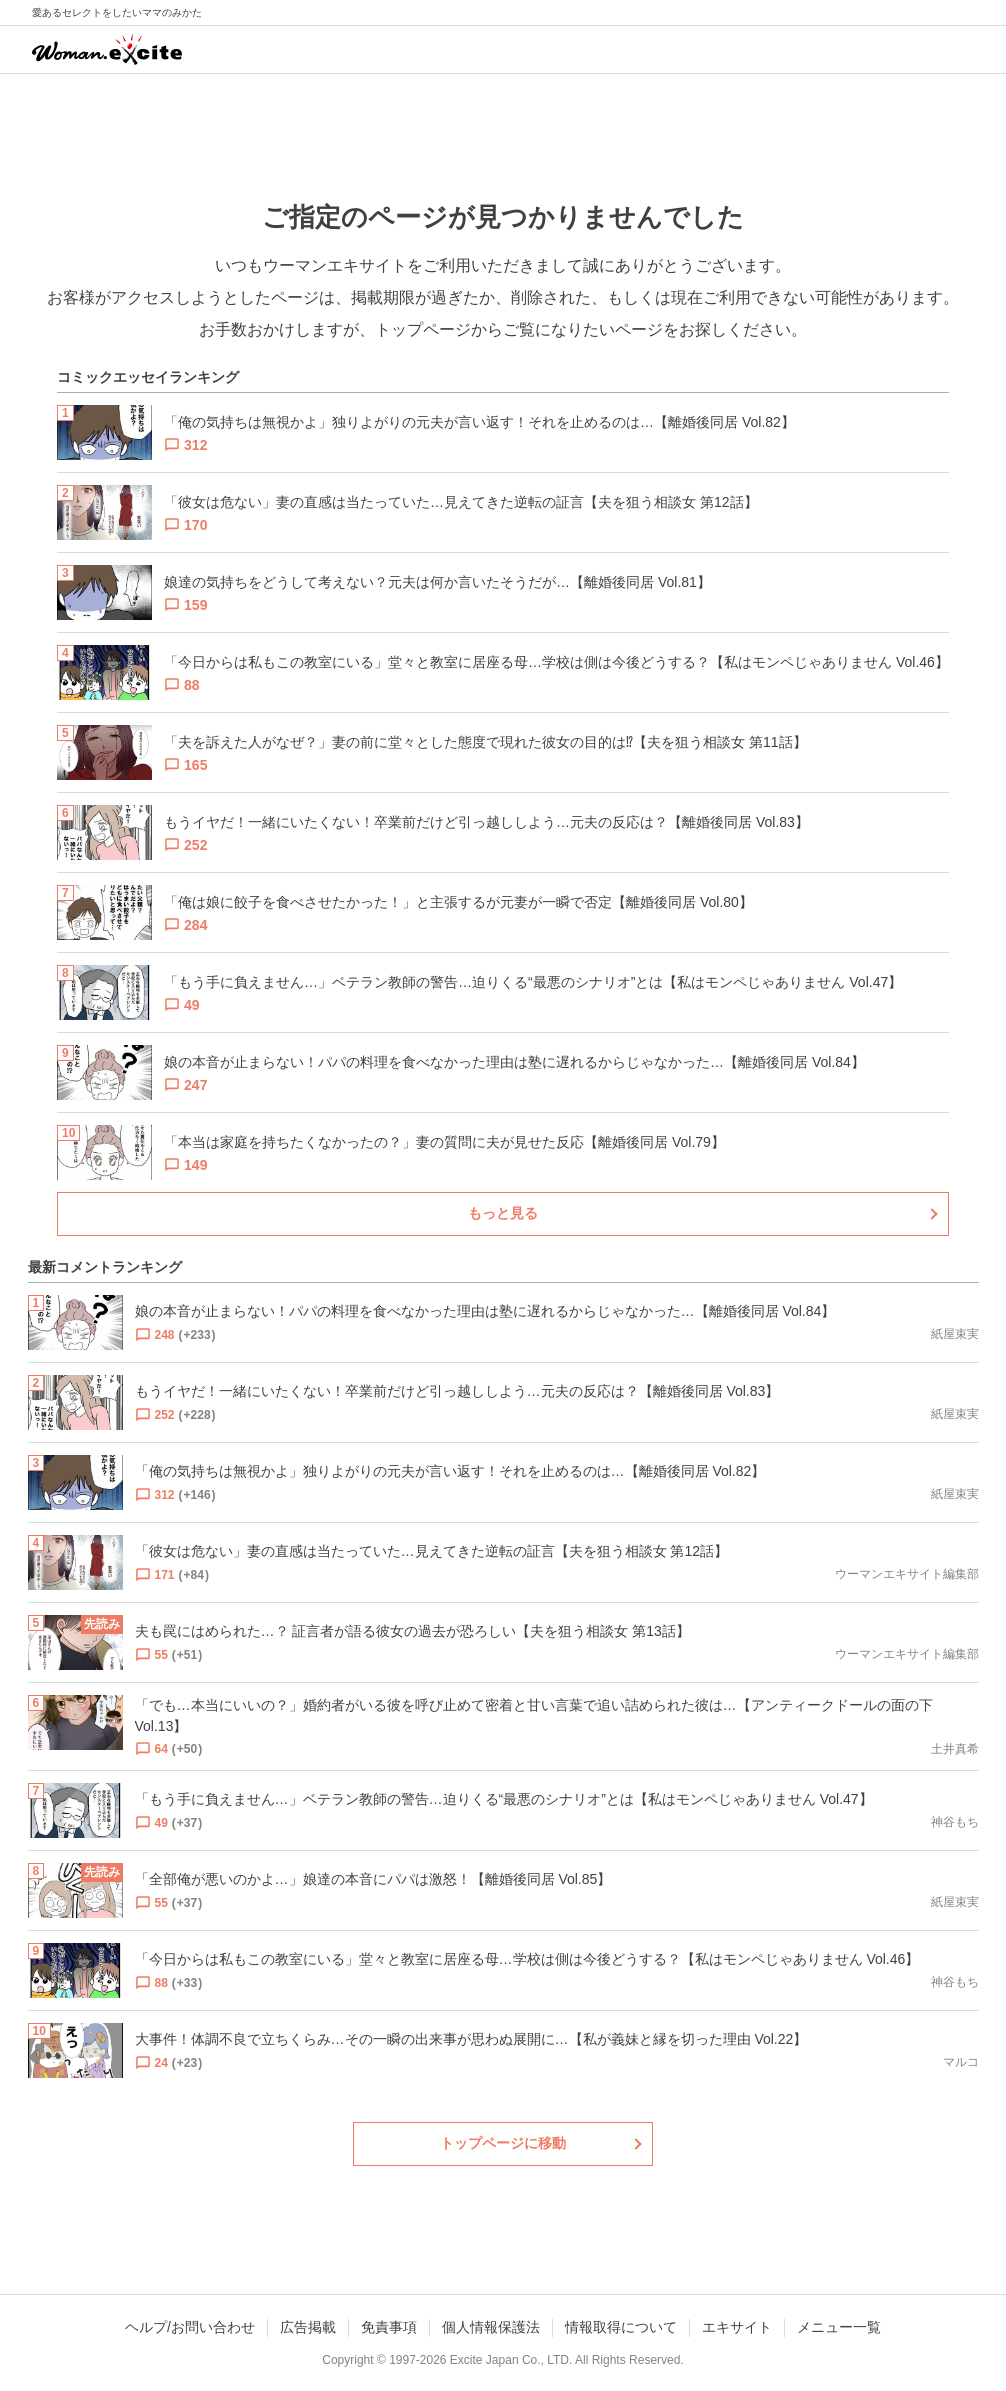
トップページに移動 (503, 2143)
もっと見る (503, 1213)
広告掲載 (308, 2327)
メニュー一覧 (839, 2327)
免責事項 (389, 2327)
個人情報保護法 (491, 2327)
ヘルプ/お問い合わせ (190, 2327)
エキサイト (737, 2327)
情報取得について (621, 2327)
